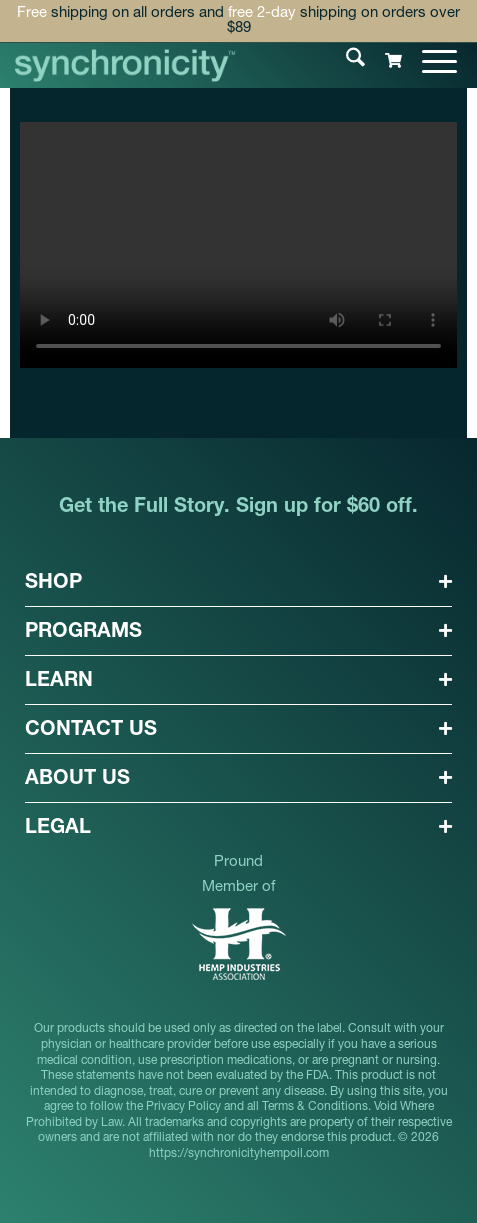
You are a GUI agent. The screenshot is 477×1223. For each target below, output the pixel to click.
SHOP (53, 584)
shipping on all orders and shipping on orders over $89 (238, 21)
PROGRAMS (83, 633)
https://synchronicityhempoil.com (239, 1154)
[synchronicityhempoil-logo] (125, 65)
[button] (238, 582)
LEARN (59, 682)
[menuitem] (345, 61)
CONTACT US (91, 731)
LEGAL (58, 829)
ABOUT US (77, 780)
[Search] (345, 61)
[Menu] (429, 61)
